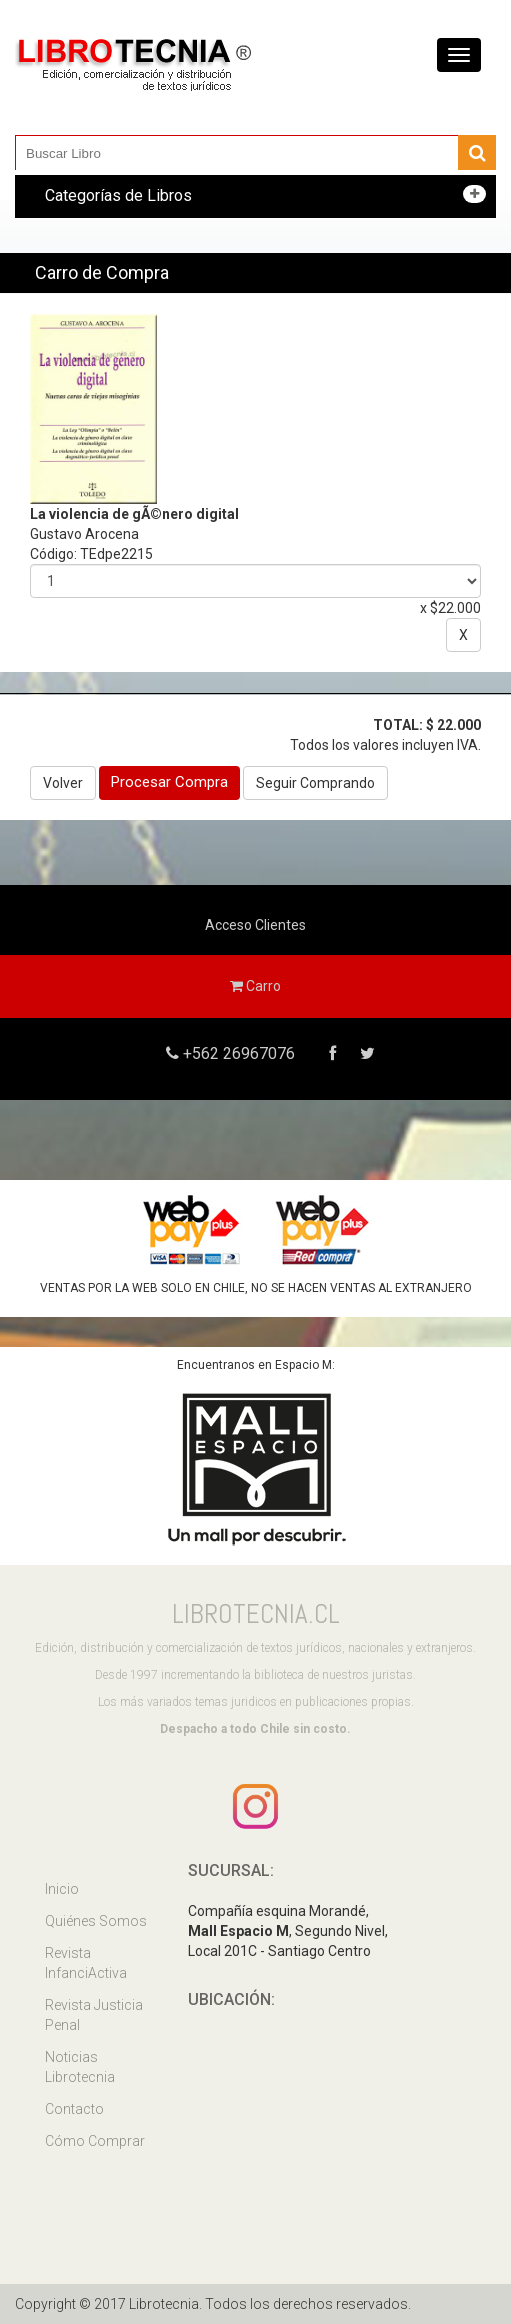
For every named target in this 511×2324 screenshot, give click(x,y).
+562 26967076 (237, 1053)
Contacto (74, 2109)
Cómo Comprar (95, 2141)
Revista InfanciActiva (86, 1963)
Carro (255, 986)
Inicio (62, 1889)
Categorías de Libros (118, 195)
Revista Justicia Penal (94, 2015)
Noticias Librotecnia (80, 2067)
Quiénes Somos (96, 1921)
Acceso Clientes (255, 925)
